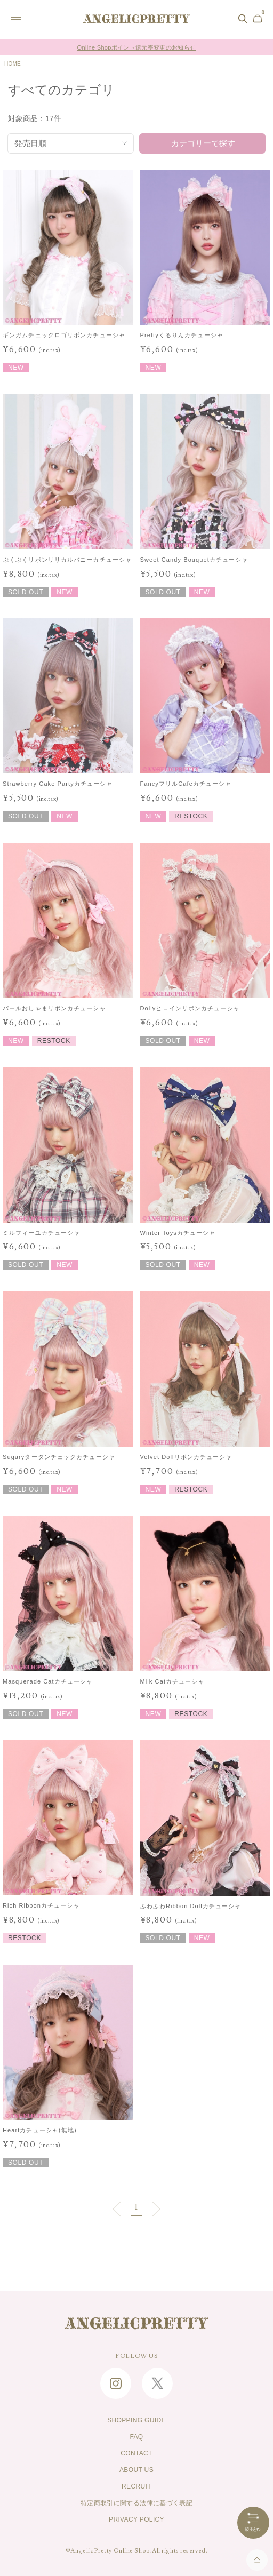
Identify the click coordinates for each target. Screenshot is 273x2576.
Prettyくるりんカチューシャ (181, 335)
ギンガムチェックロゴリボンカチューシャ (64, 335)
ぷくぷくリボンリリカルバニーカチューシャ (67, 559)
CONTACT (136, 2453)
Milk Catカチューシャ (172, 1681)
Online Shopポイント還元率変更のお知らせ (136, 47)
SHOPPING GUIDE (136, 2420)
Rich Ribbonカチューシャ (41, 1905)
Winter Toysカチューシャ (178, 1233)
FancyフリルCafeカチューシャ (186, 783)
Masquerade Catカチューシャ (48, 1681)
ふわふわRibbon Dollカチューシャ (191, 1906)
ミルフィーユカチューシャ (41, 1233)
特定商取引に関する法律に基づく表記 (136, 2503)
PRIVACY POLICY (136, 2519)
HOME (12, 64)
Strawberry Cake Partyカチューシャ (58, 783)
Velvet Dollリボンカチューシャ (186, 1457)
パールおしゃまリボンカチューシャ (54, 1008)
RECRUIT (136, 2486)
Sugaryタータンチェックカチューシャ (59, 1457)
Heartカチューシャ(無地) (40, 2130)
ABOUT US (136, 2470)
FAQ (136, 2437)
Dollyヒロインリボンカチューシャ (190, 1008)
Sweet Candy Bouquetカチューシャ (194, 559)
